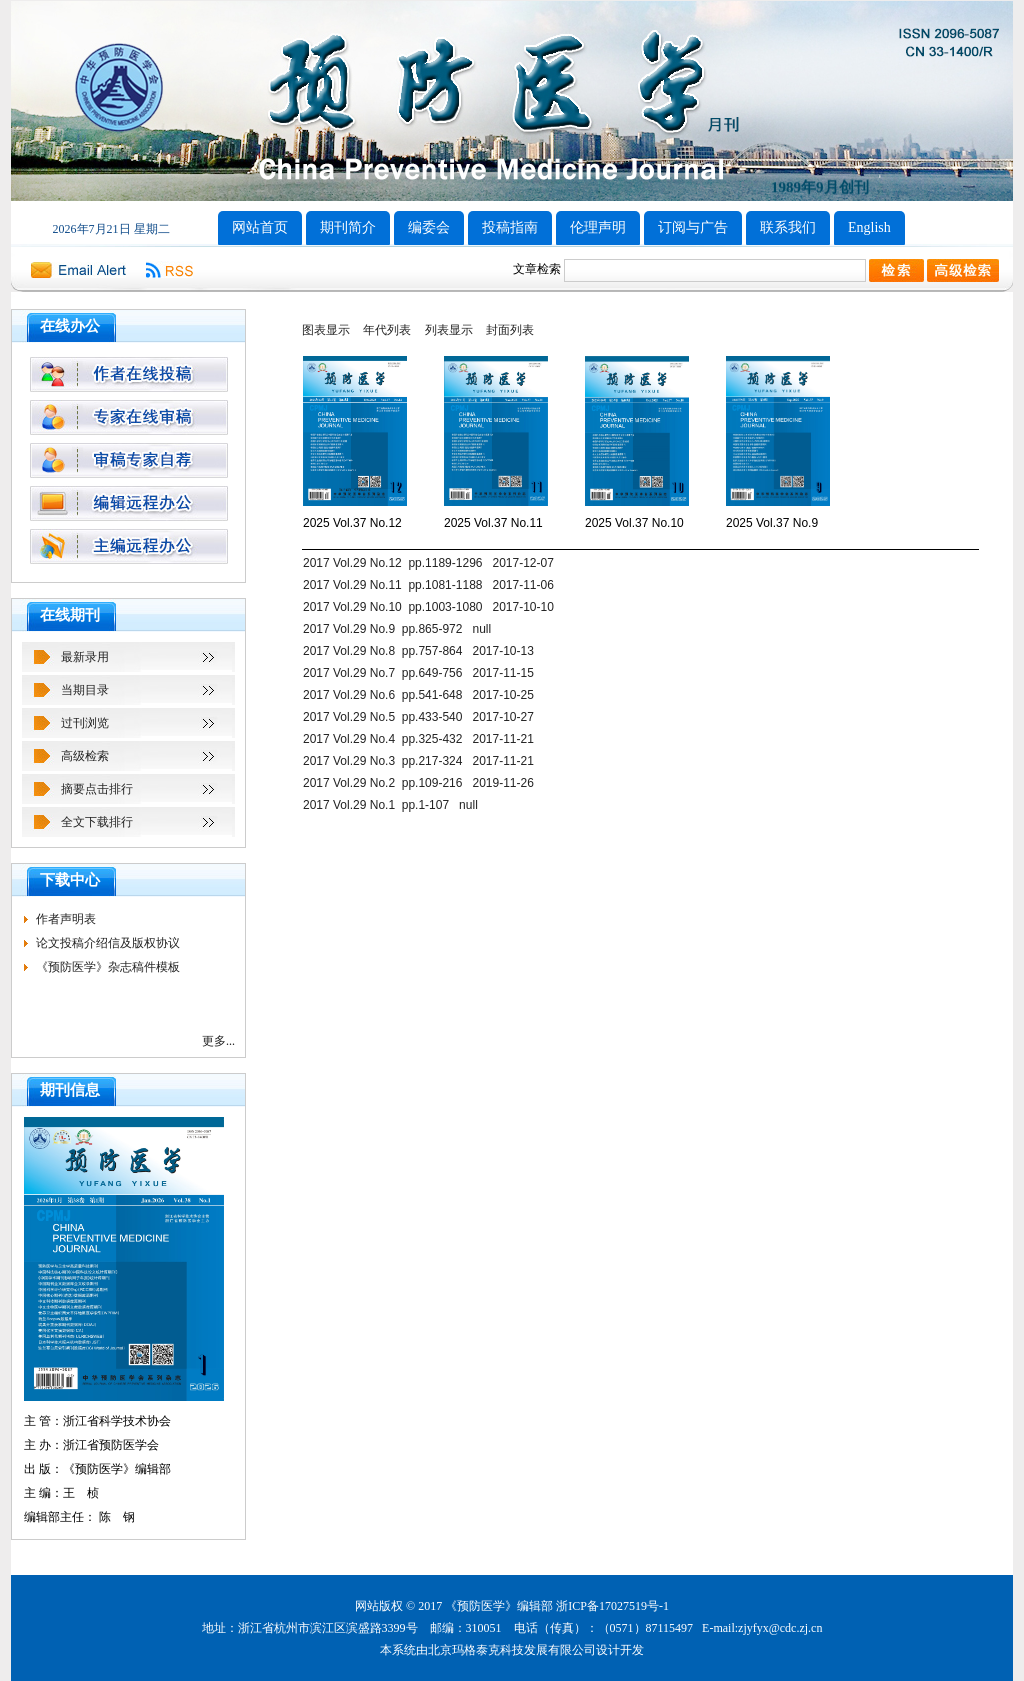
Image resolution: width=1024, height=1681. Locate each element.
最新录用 (85, 657)
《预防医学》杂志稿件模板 (108, 967)
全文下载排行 (97, 822)
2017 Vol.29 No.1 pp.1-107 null (390, 805)
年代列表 (387, 330)
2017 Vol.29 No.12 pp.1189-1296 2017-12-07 (428, 563)
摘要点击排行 (97, 789)
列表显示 (449, 330)
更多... (218, 1041)
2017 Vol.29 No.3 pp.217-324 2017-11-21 (418, 761)
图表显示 (326, 330)
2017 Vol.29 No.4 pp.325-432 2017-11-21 (418, 739)
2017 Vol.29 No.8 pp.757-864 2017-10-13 (418, 651)
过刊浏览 (85, 723)
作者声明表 (66, 919)
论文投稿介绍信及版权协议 (108, 943)
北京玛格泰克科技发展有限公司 (512, 1650)
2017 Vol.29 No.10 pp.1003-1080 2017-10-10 (428, 607)
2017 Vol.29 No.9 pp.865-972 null (397, 629)
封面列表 (510, 330)
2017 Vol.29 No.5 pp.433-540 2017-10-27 (418, 717)
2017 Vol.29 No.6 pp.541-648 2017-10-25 (418, 695)
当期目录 (85, 690)
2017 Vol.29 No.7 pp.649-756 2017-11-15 (418, 673)
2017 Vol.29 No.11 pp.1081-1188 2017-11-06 (428, 585)
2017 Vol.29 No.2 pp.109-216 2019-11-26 (418, 783)
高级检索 (85, 756)
